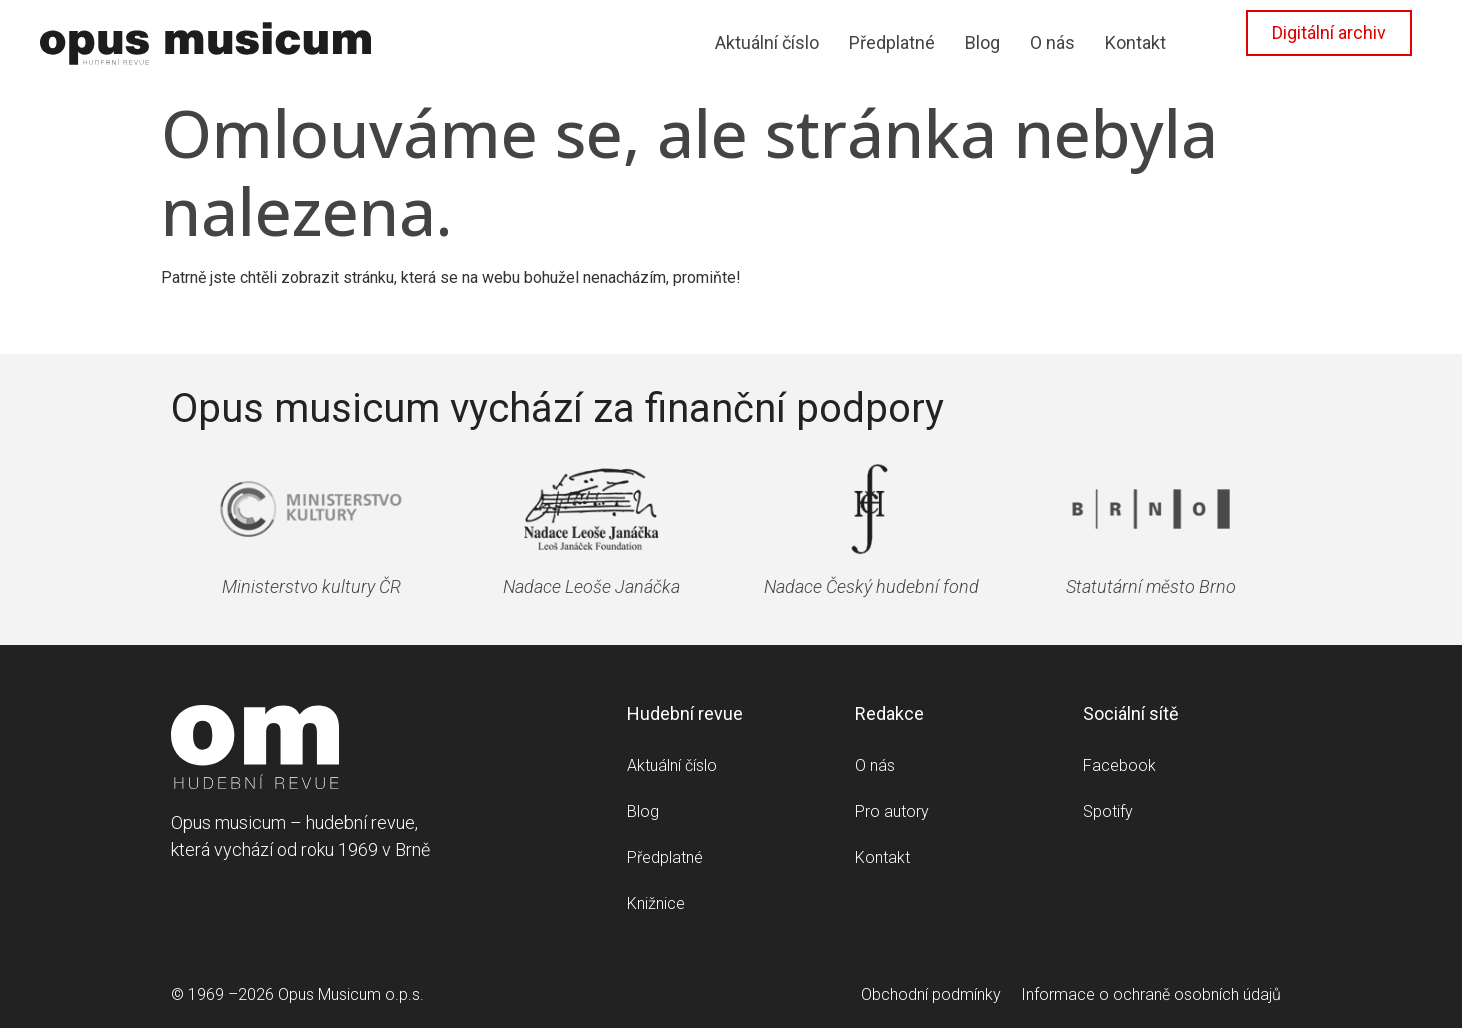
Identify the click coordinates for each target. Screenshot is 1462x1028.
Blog (982, 42)
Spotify (1108, 811)
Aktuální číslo (767, 42)
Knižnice (656, 903)
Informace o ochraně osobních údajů (1151, 994)
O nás (1052, 42)
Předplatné (892, 42)
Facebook (1119, 765)
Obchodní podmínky (931, 994)
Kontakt (1135, 42)
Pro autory (892, 811)
